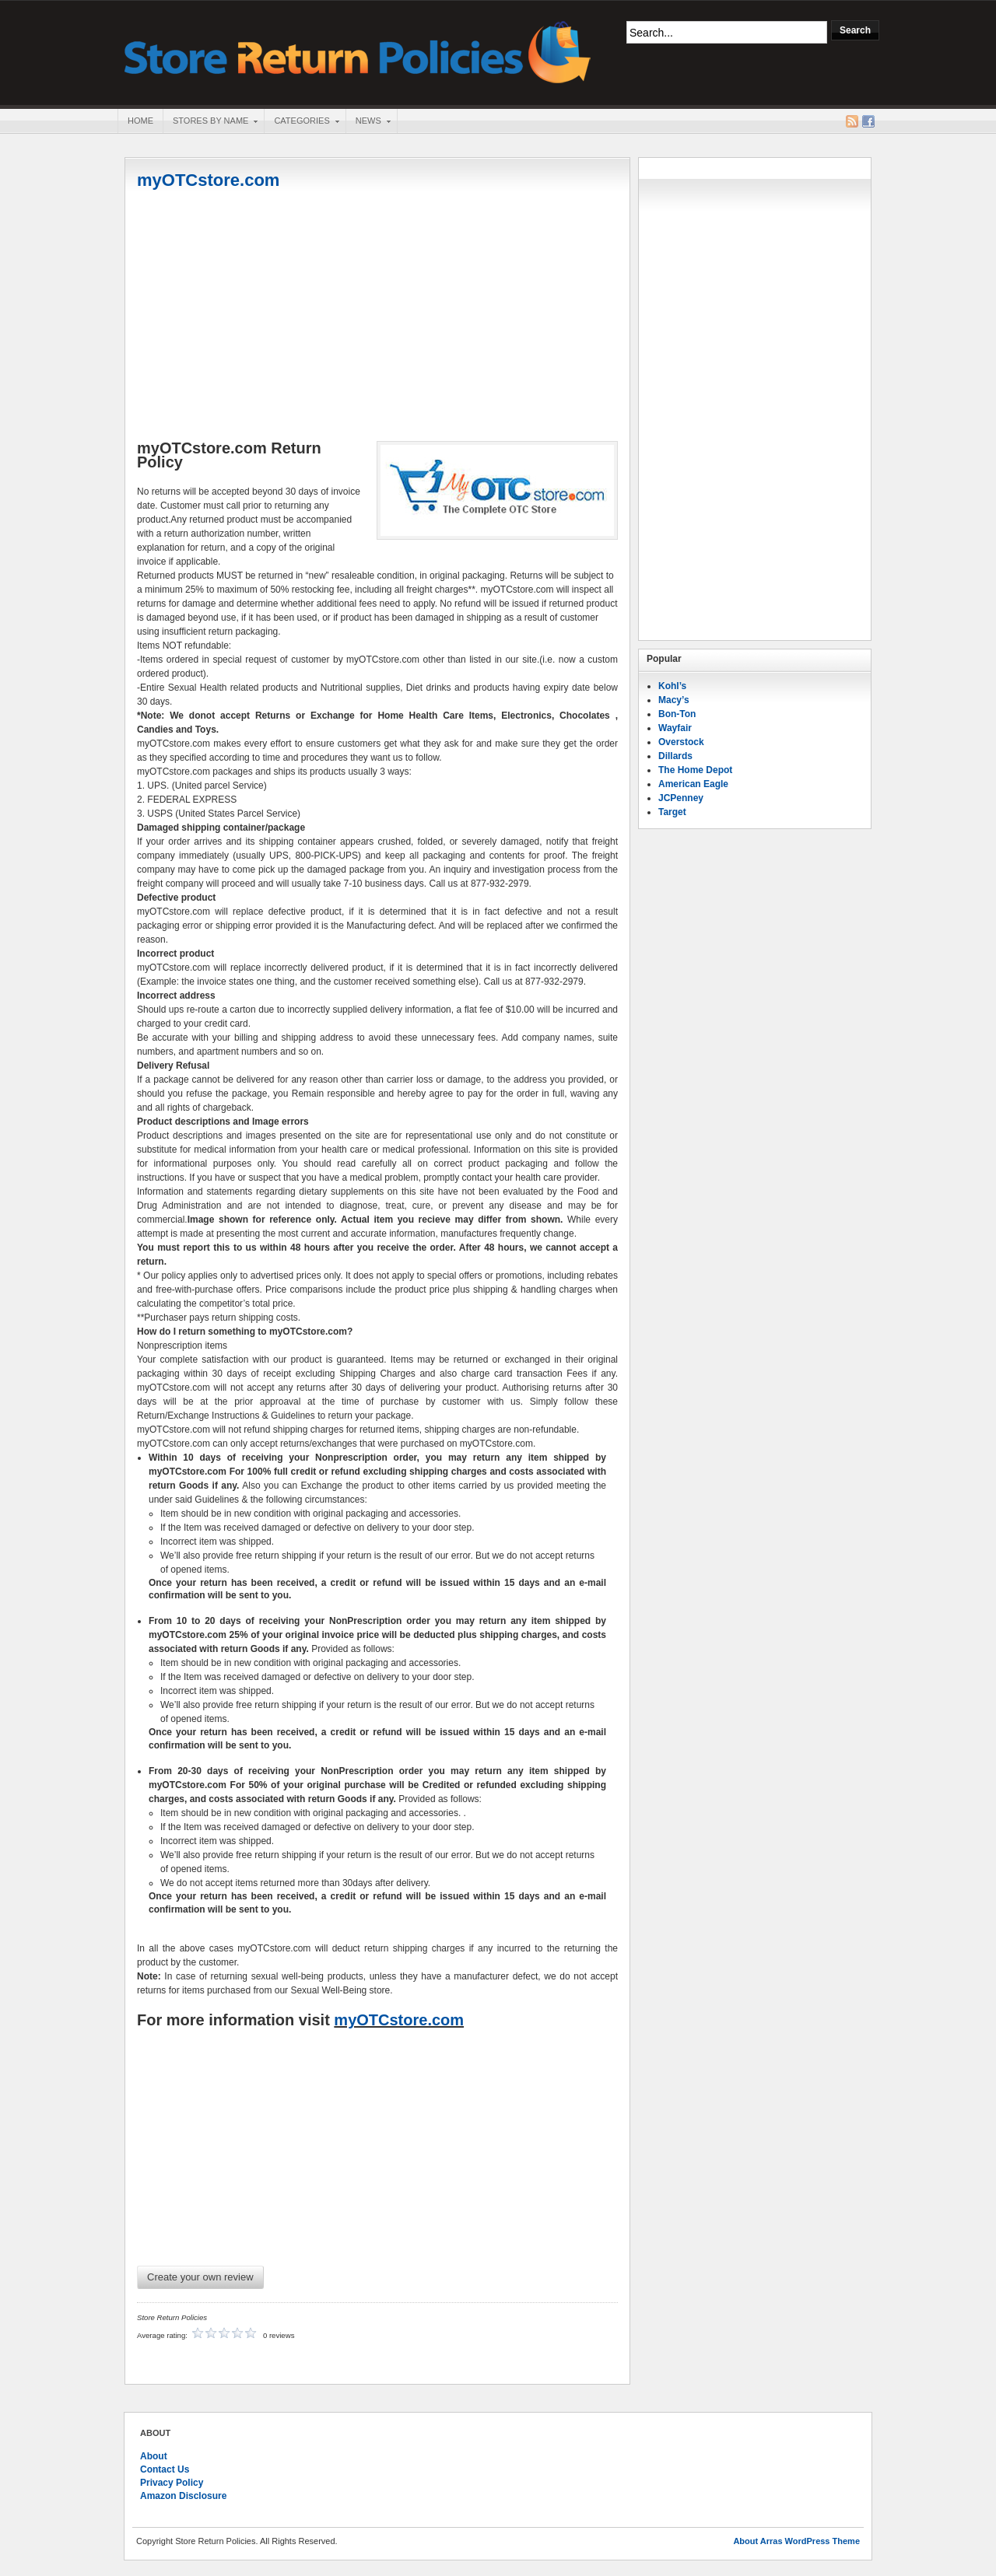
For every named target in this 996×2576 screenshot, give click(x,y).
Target (672, 812)
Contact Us (164, 2469)
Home (140, 120)
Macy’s (673, 700)
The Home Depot (695, 770)
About (153, 2456)
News (368, 122)
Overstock (681, 742)
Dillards (675, 756)
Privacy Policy (171, 2482)
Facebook (868, 121)
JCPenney (680, 798)
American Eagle (693, 784)
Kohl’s (672, 686)
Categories (301, 122)
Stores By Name (210, 122)
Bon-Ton (677, 714)
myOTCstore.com (208, 180)
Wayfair (675, 728)
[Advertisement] (377, 316)
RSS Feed (852, 121)
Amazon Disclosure (183, 2495)
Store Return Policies (357, 51)
